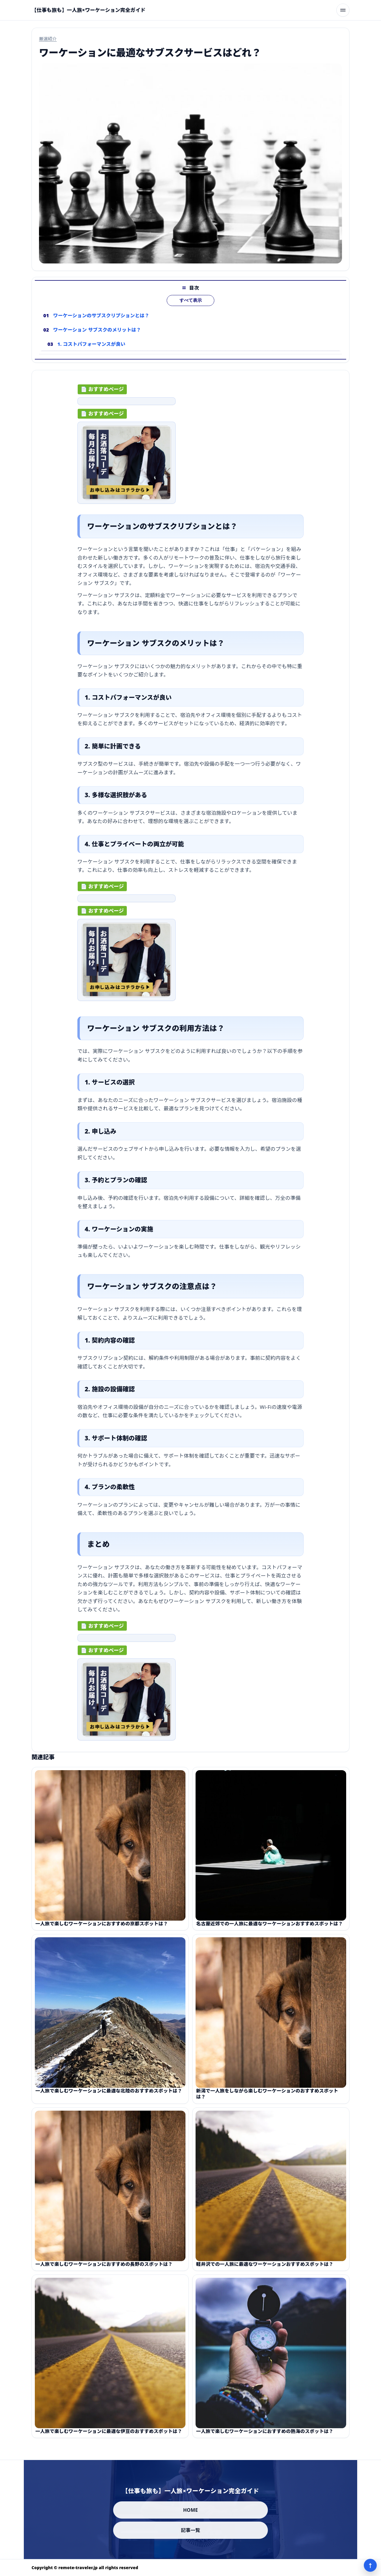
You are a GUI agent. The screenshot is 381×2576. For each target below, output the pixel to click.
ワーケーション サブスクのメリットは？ (97, 339)
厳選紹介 (48, 39)
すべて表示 (190, 310)
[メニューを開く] (342, 10)
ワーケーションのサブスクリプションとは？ (101, 325)
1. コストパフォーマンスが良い (91, 354)
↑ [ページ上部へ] (370, 2565)
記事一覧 (190, 2530)
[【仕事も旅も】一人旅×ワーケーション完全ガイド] (89, 10)
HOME (190, 2510)
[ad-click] (126, 406)
